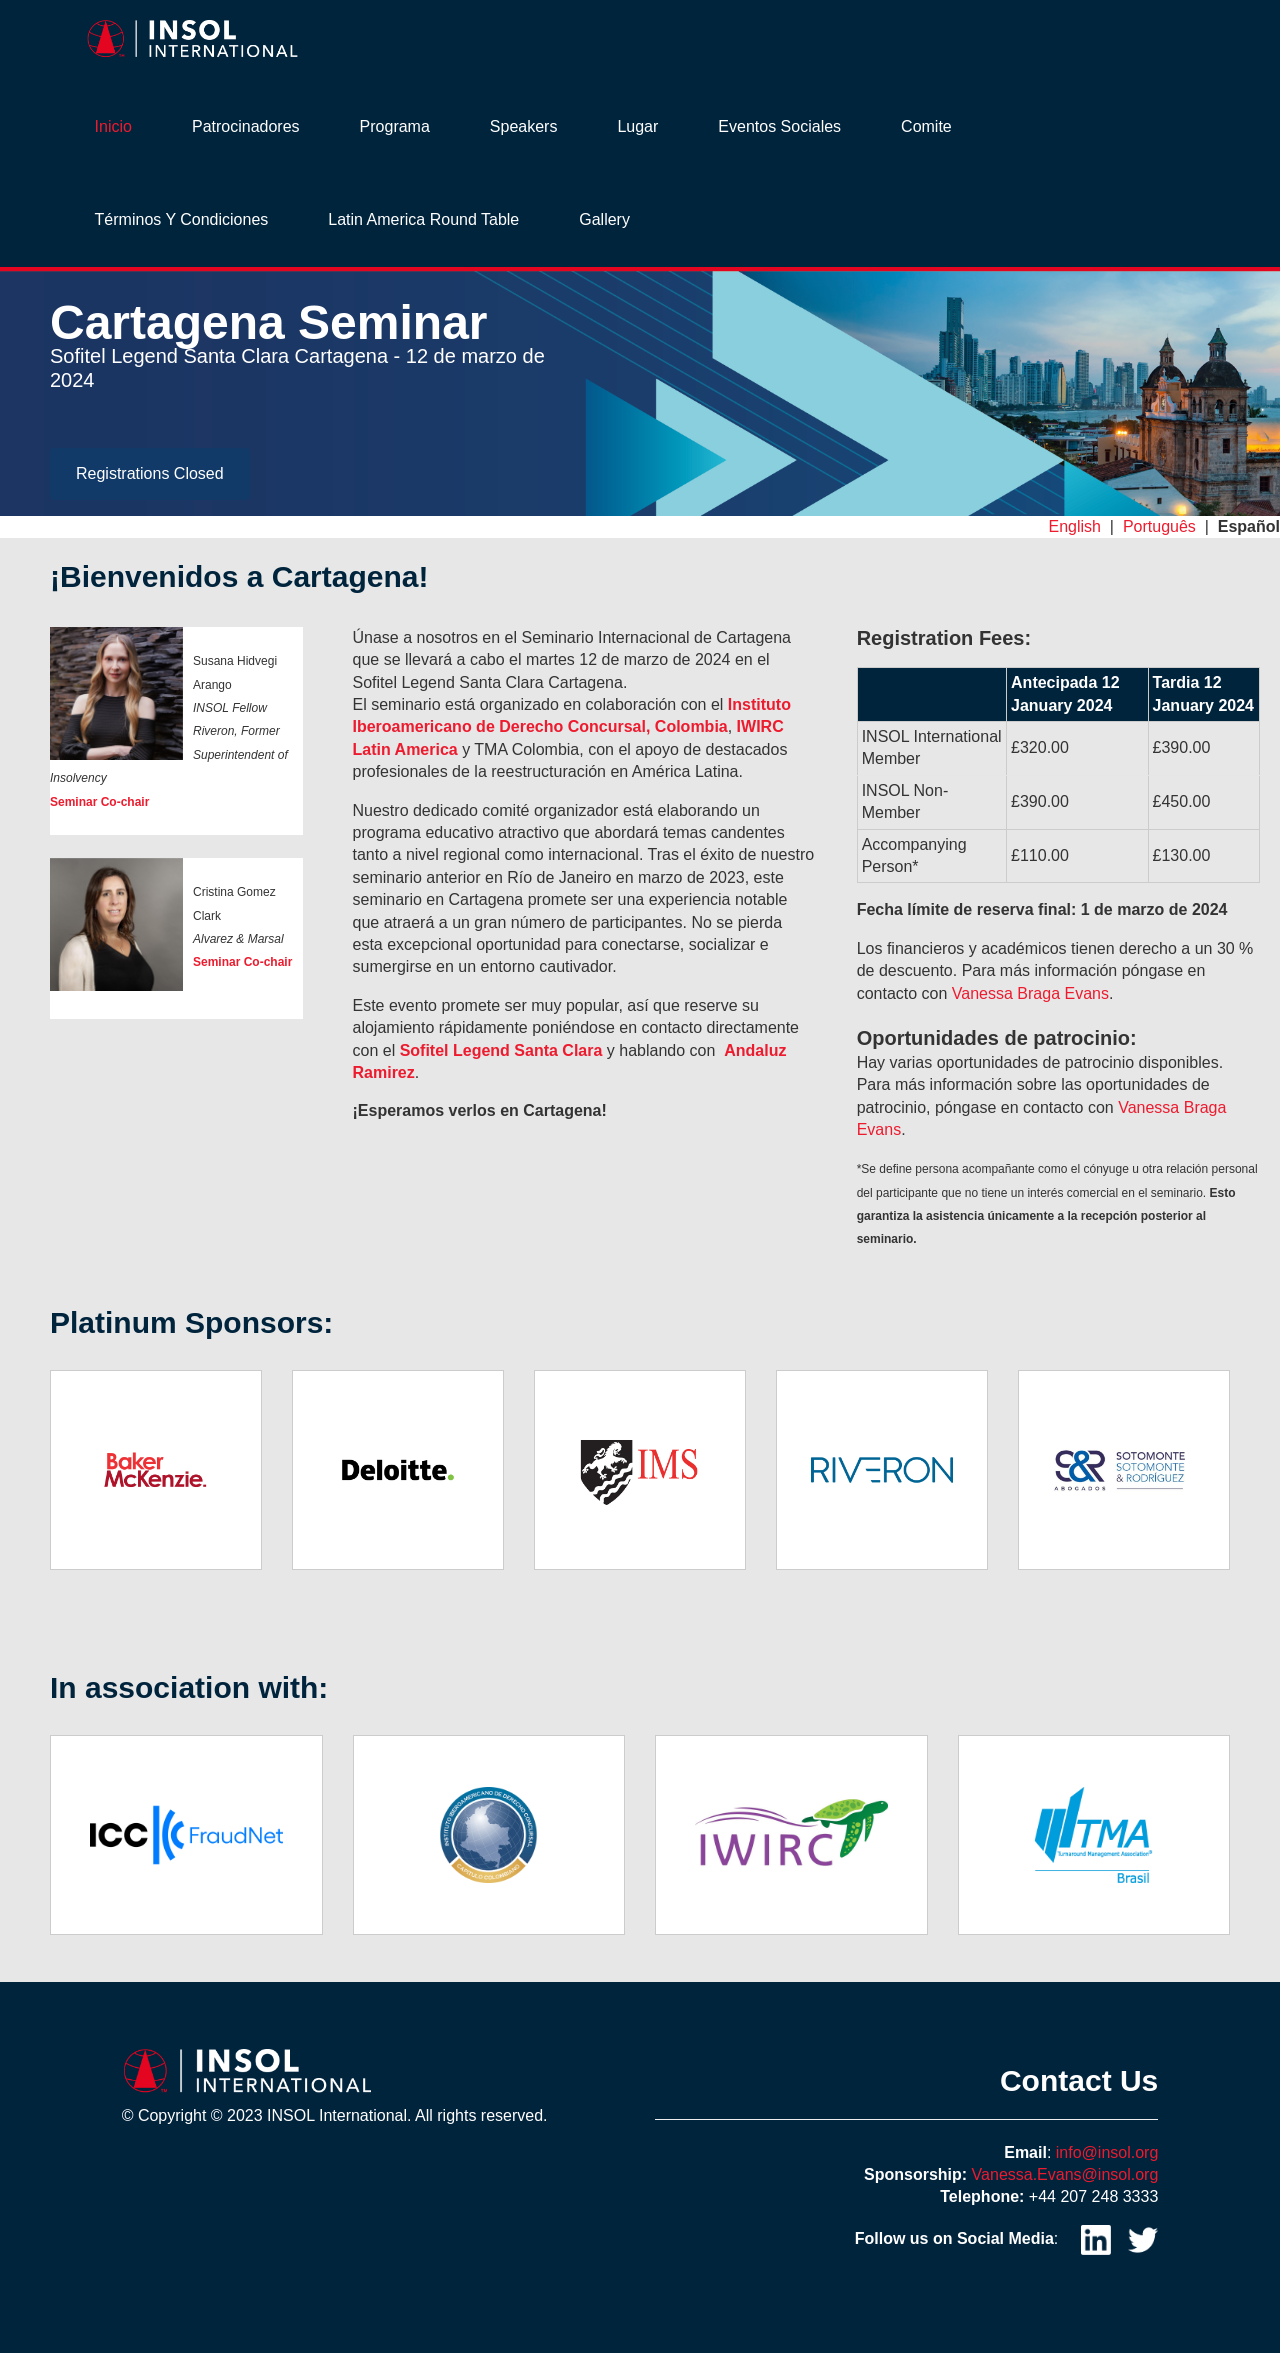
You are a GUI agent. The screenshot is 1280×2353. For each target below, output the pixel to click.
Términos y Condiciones (182, 219)
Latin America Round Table (423, 219)
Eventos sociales (779, 126)
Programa (395, 126)
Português (1159, 526)
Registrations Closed (150, 473)
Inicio (113, 126)
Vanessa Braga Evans (1030, 993)
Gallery (604, 219)
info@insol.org (1107, 2152)
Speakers (524, 126)
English (1074, 526)
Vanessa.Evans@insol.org (1065, 2174)
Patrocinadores (246, 126)
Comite (926, 126)
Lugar (637, 126)
